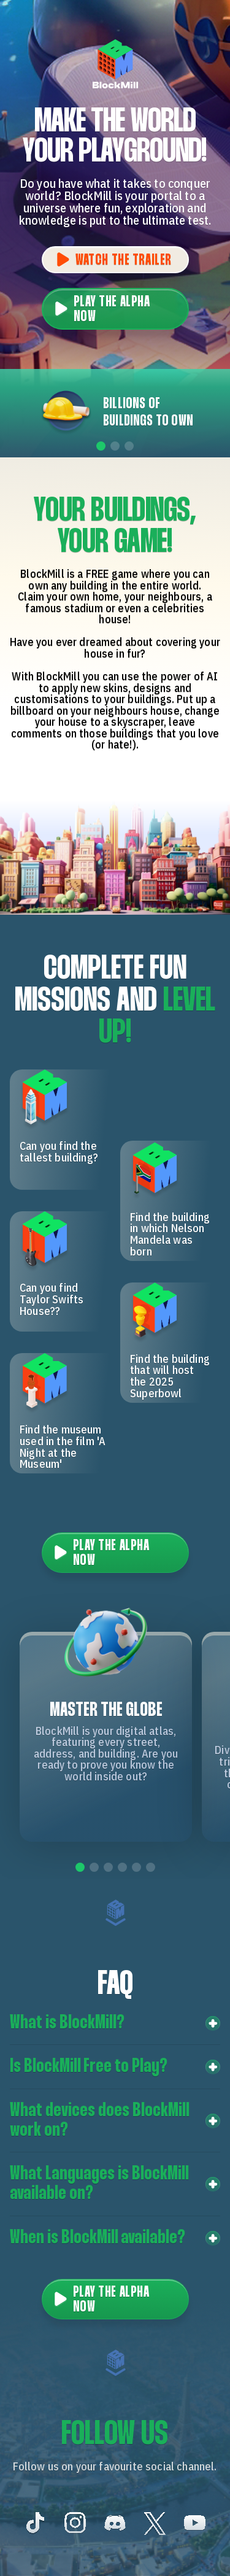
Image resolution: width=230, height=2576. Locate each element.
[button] (115, 2023)
